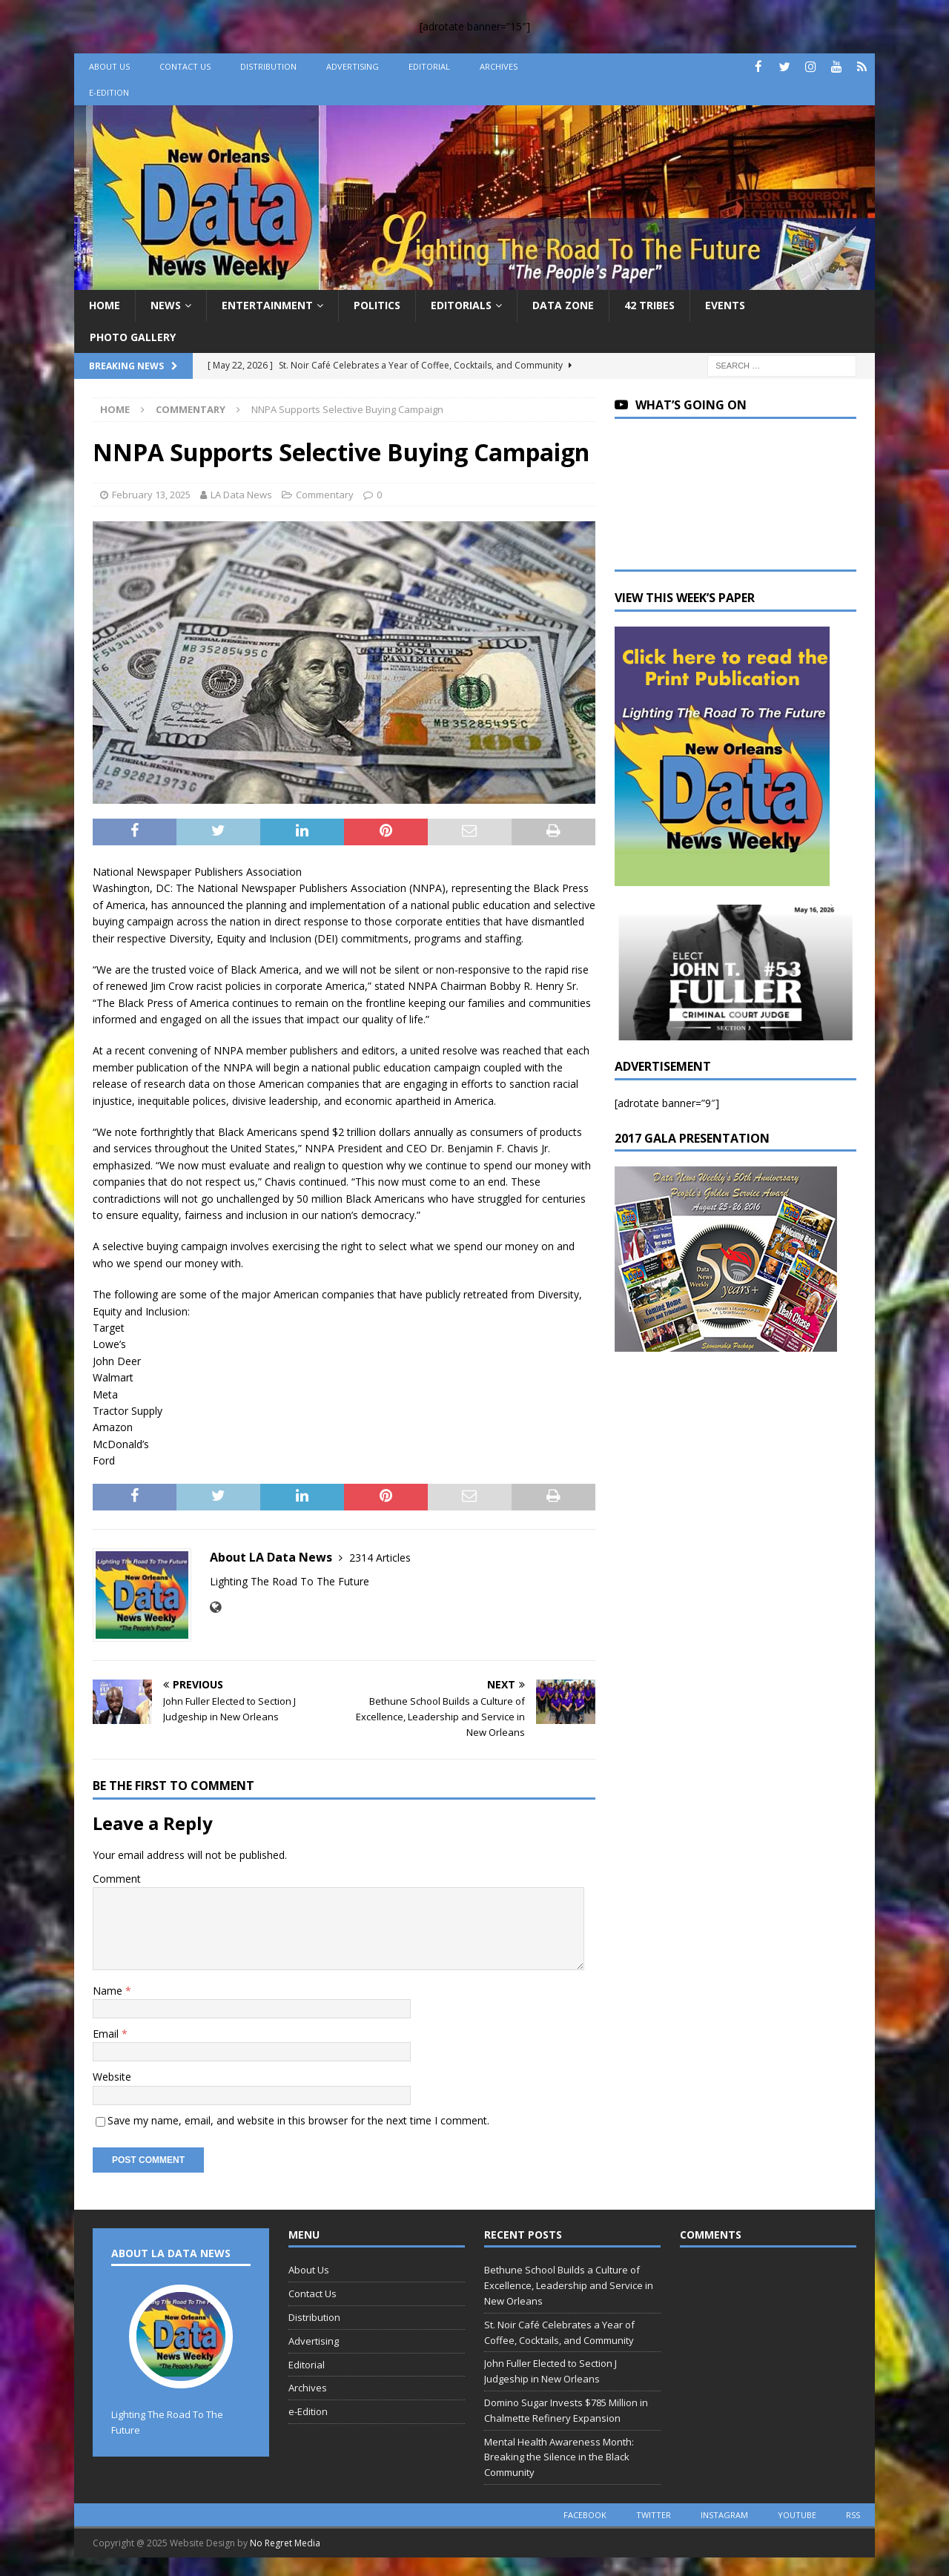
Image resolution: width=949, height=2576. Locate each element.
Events (725, 305)
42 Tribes (649, 305)
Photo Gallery (133, 337)
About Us (109, 66)
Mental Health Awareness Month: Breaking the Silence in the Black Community (559, 2457)
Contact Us (185, 66)
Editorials (461, 305)
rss (853, 2514)
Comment (117, 1879)
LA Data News (241, 494)
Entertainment (267, 305)
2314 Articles (380, 1557)
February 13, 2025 (151, 494)
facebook (584, 2514)
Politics (377, 305)
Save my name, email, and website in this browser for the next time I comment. (298, 2120)
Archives (499, 66)
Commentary (325, 494)
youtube (797, 2514)
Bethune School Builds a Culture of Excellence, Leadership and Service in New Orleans (568, 2285)
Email (107, 2034)
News (166, 305)
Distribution (268, 66)
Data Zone (563, 305)
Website (112, 2077)
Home (104, 305)
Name (109, 1991)
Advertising (352, 66)
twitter (653, 2514)
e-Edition (109, 92)
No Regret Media (285, 2543)
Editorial (429, 66)
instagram (724, 2514)
